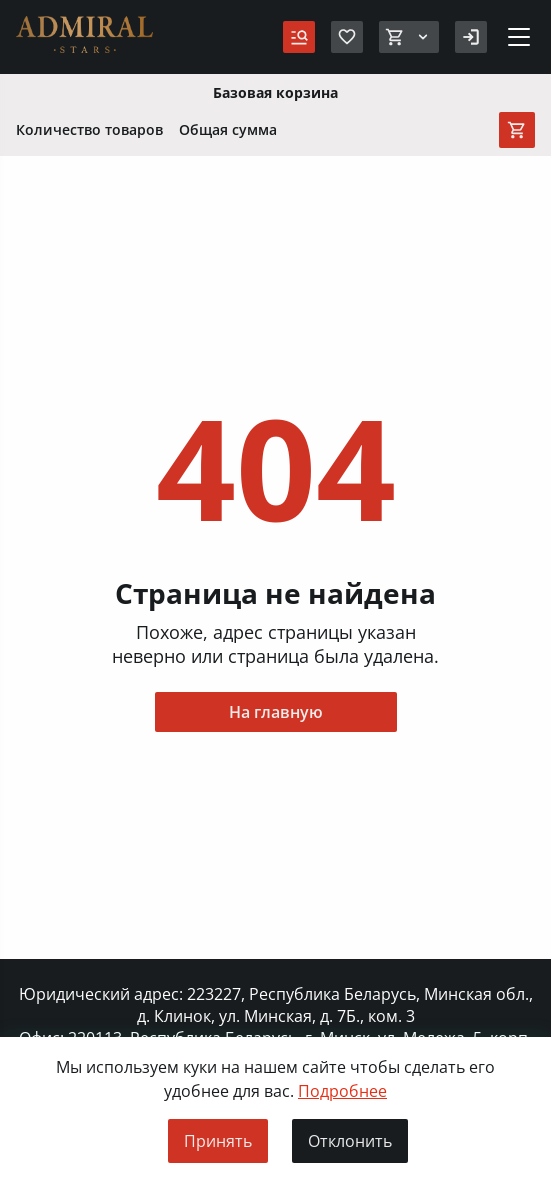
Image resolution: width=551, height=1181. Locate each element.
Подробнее (342, 1091)
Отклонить (350, 1141)
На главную (276, 712)
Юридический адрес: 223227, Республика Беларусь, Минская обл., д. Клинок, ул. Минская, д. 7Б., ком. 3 (276, 1005)
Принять (218, 1141)
